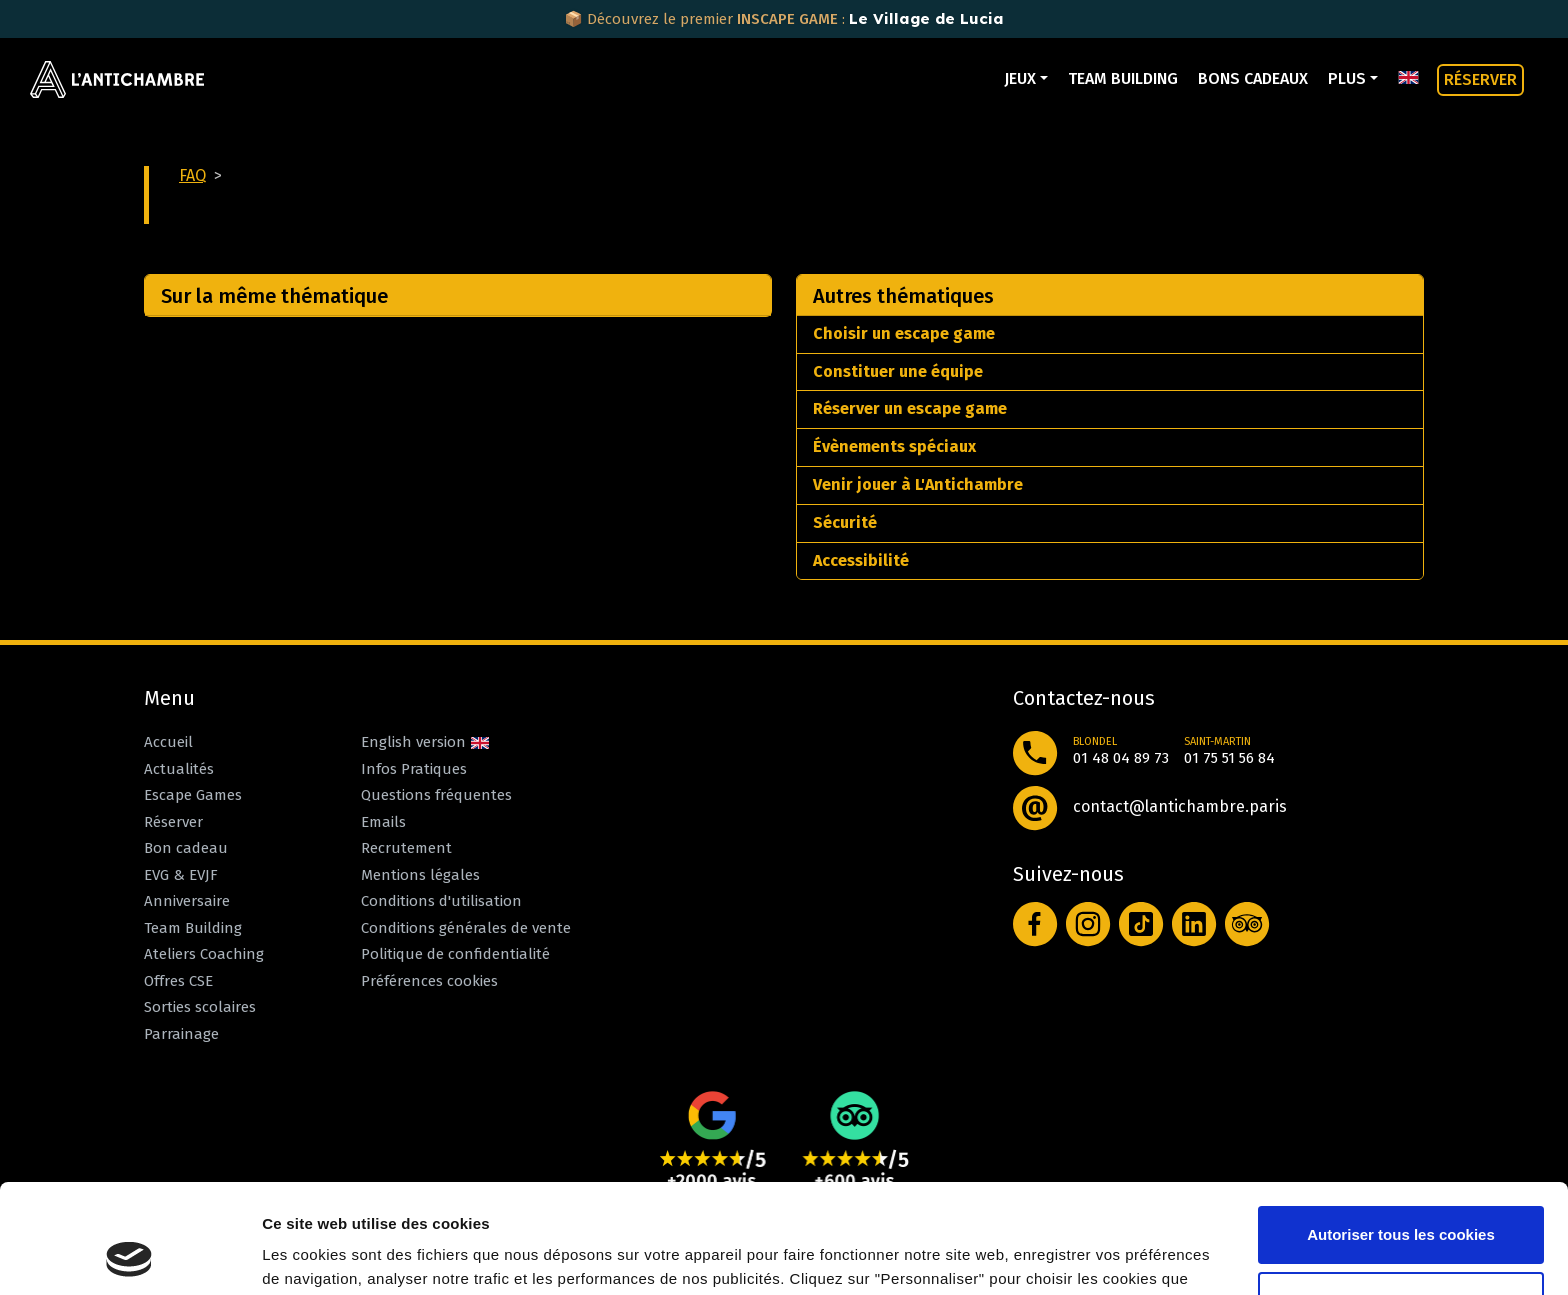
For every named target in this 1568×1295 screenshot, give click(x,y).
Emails (383, 822)
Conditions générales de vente (466, 928)
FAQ (192, 175)
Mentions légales (420, 875)
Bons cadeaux (1253, 78)
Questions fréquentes (436, 795)
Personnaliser (1401, 1197)
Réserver (173, 822)
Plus (1347, 78)
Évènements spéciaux (894, 446)
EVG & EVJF (181, 875)
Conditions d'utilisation (441, 901)
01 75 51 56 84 (1229, 758)
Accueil (168, 742)
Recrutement (406, 848)
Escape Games (193, 795)
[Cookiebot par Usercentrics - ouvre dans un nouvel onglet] (129, 1256)
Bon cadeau (186, 848)
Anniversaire (187, 901)
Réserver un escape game (910, 408)
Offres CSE (178, 981)
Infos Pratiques (414, 769)
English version (425, 742)
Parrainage (181, 1034)
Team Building (1123, 78)
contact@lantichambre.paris (1180, 806)
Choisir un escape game (904, 333)
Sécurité (845, 522)
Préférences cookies (429, 981)
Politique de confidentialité (455, 954)
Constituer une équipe (898, 371)
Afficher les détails (329, 1255)
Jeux (1020, 78)
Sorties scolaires (200, 1007)
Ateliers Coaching (204, 954)
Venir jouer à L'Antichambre (918, 484)
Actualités (179, 769)
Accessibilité (861, 560)
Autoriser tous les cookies (1401, 1132)
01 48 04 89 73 (1121, 758)
